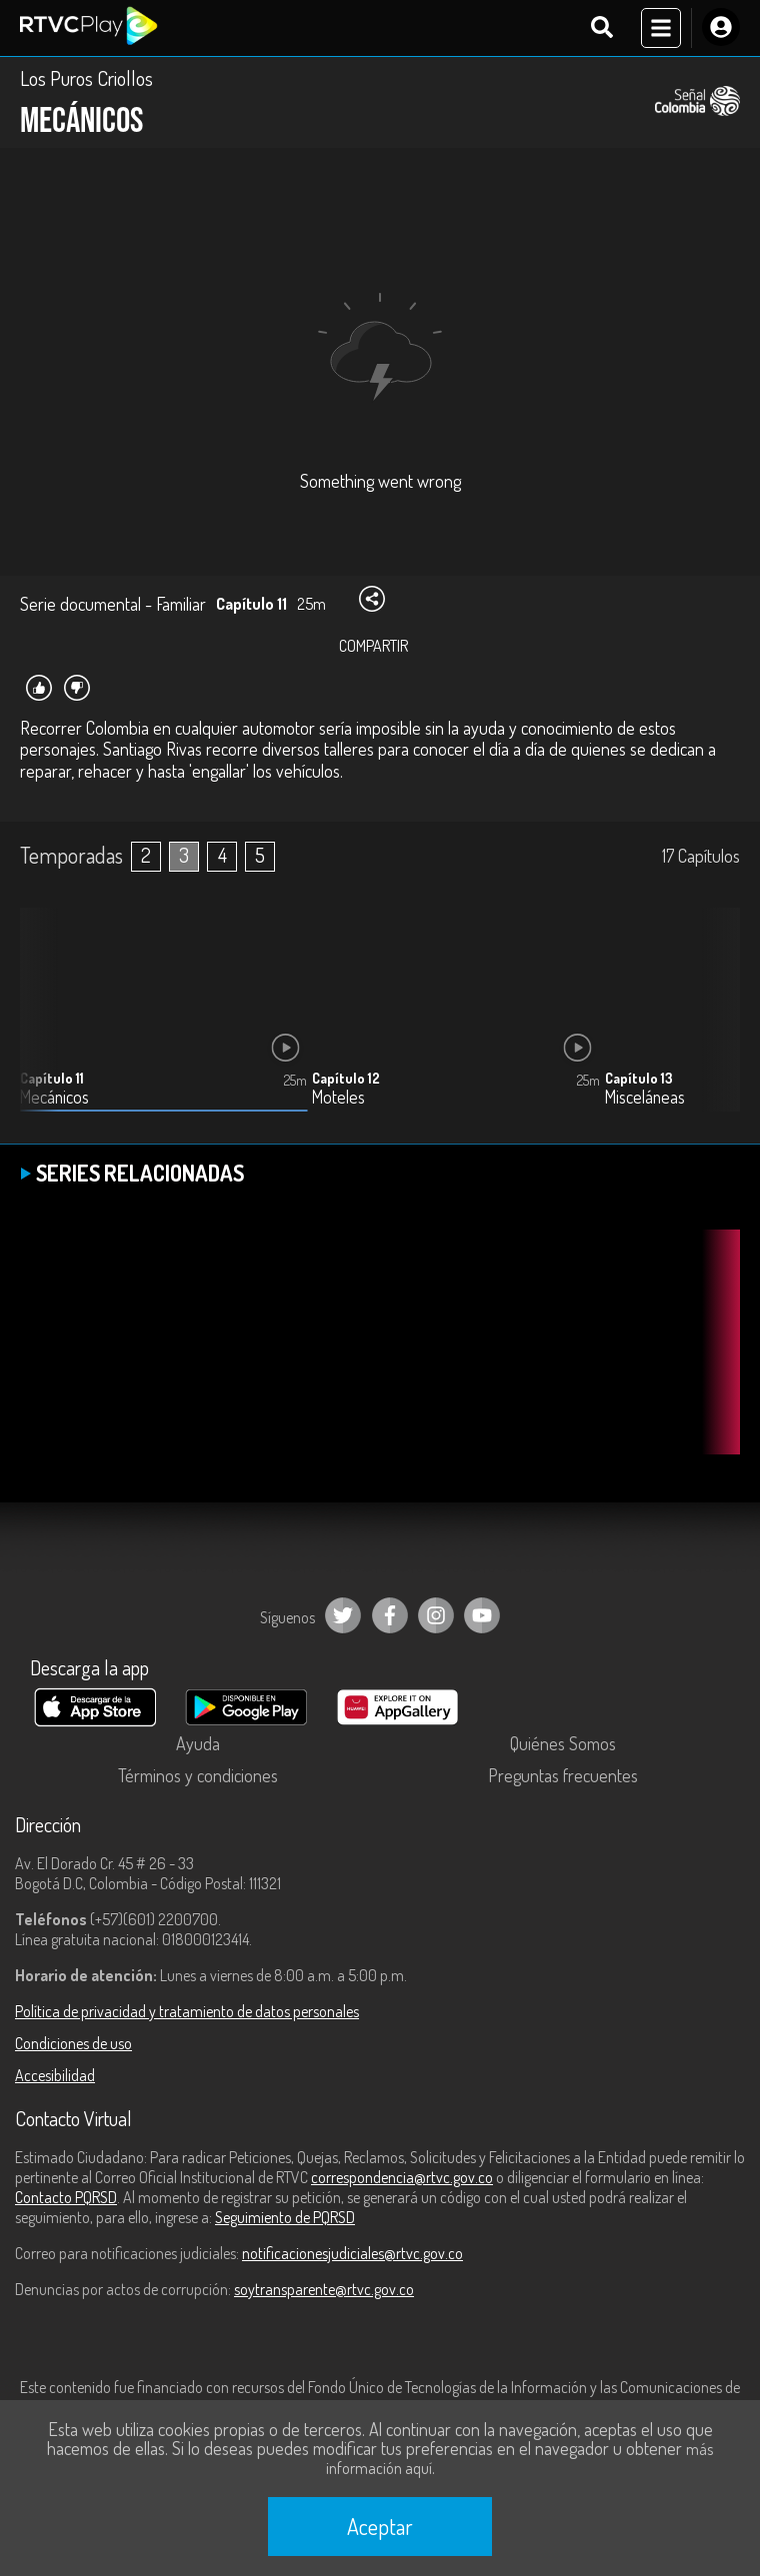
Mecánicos (54, 1097)
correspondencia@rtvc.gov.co (402, 2177)
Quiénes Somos (563, 1743)
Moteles (338, 1097)
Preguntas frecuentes (563, 1775)
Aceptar (380, 2526)
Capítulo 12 (346, 1078)
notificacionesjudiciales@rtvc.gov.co (352, 2253)
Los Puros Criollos (86, 78)
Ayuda (198, 1743)
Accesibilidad (55, 2075)
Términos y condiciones (198, 1775)
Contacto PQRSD (66, 2197)
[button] (715, 1025)
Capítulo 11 (52, 1078)
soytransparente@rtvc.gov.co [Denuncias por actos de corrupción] (324, 2289)
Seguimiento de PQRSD (285, 2217)
